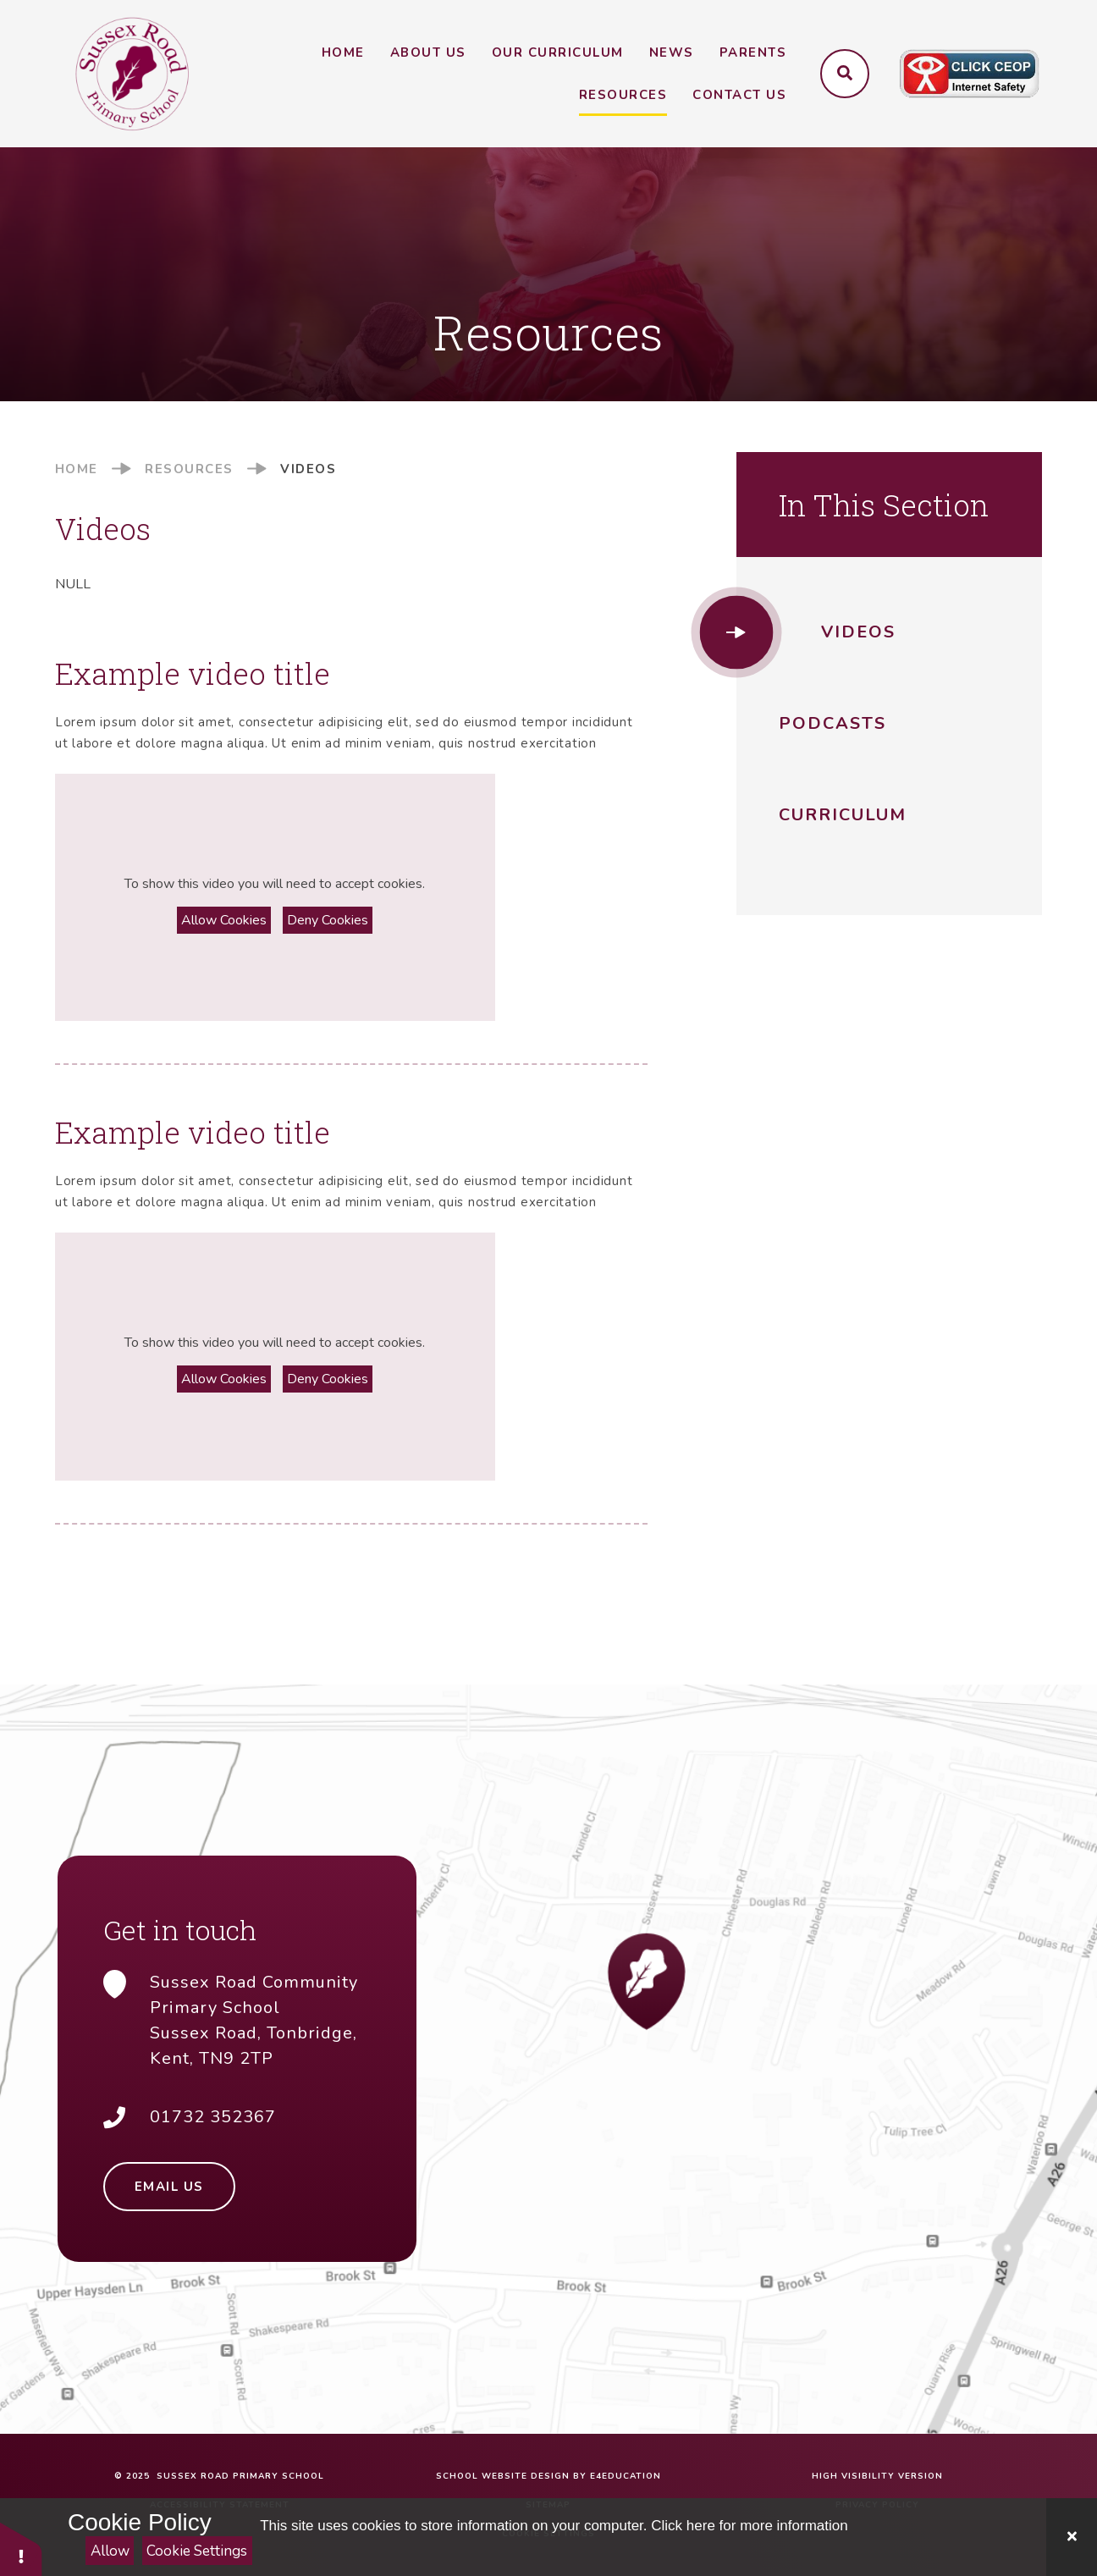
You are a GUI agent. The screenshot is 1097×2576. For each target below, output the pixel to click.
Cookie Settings (196, 2551)
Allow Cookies (224, 920)
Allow (110, 2551)
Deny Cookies (327, 920)
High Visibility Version (877, 2476)
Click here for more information (749, 2526)
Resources (189, 469)
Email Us (169, 2186)
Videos (308, 469)
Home (76, 469)
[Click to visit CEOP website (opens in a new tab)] (969, 74)
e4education (625, 2476)
